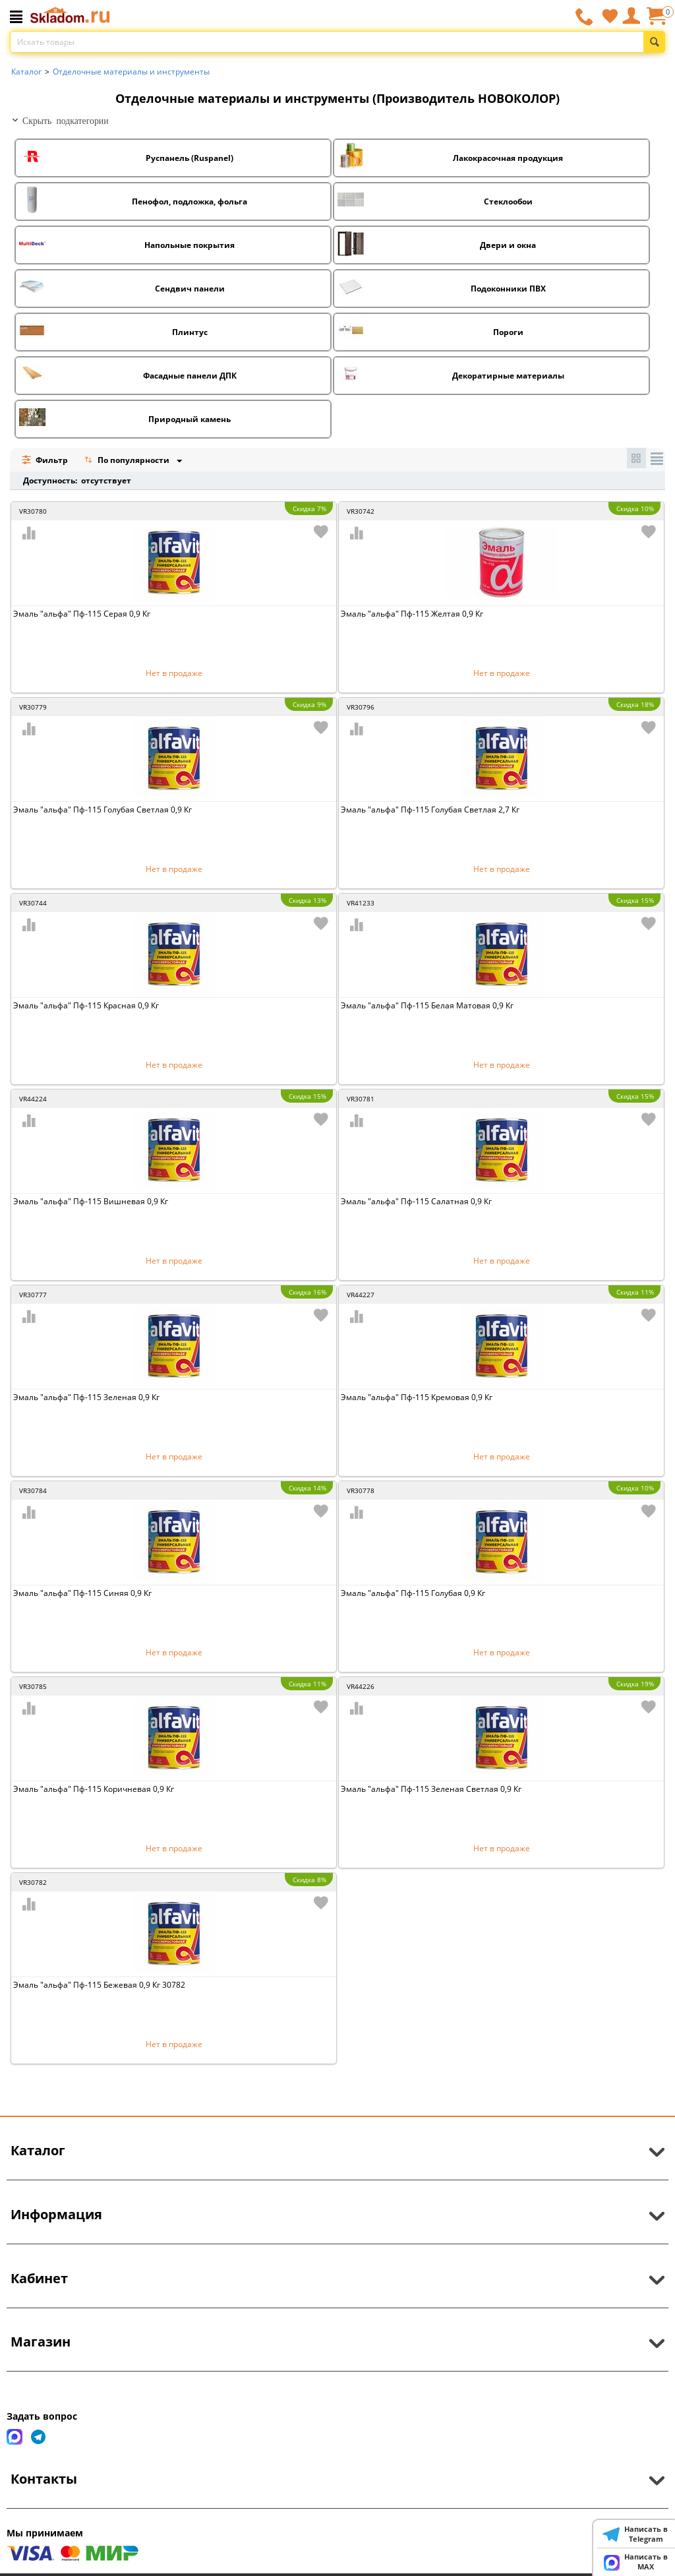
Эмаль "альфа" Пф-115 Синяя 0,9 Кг (82, 1593)
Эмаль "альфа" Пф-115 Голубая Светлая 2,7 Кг (430, 809)
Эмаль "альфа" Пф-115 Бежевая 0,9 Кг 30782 (99, 1984)
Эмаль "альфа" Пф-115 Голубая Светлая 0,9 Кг (102, 809)
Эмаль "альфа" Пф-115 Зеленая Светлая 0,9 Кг (431, 1788)
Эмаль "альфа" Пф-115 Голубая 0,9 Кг (413, 1593)
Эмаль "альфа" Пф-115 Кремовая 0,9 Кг (416, 1397)
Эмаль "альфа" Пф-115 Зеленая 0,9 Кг (86, 1397)
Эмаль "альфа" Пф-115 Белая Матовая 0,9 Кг (427, 1005)
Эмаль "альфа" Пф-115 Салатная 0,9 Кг (416, 1201)
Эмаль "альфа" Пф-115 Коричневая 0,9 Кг (93, 1788)
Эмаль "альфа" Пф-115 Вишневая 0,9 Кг (90, 1201)
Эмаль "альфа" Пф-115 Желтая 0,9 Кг (412, 613)
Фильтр (44, 460)
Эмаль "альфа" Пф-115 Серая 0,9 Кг (81, 613)
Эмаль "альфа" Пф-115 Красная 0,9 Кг (86, 1005)
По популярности (128, 461)
